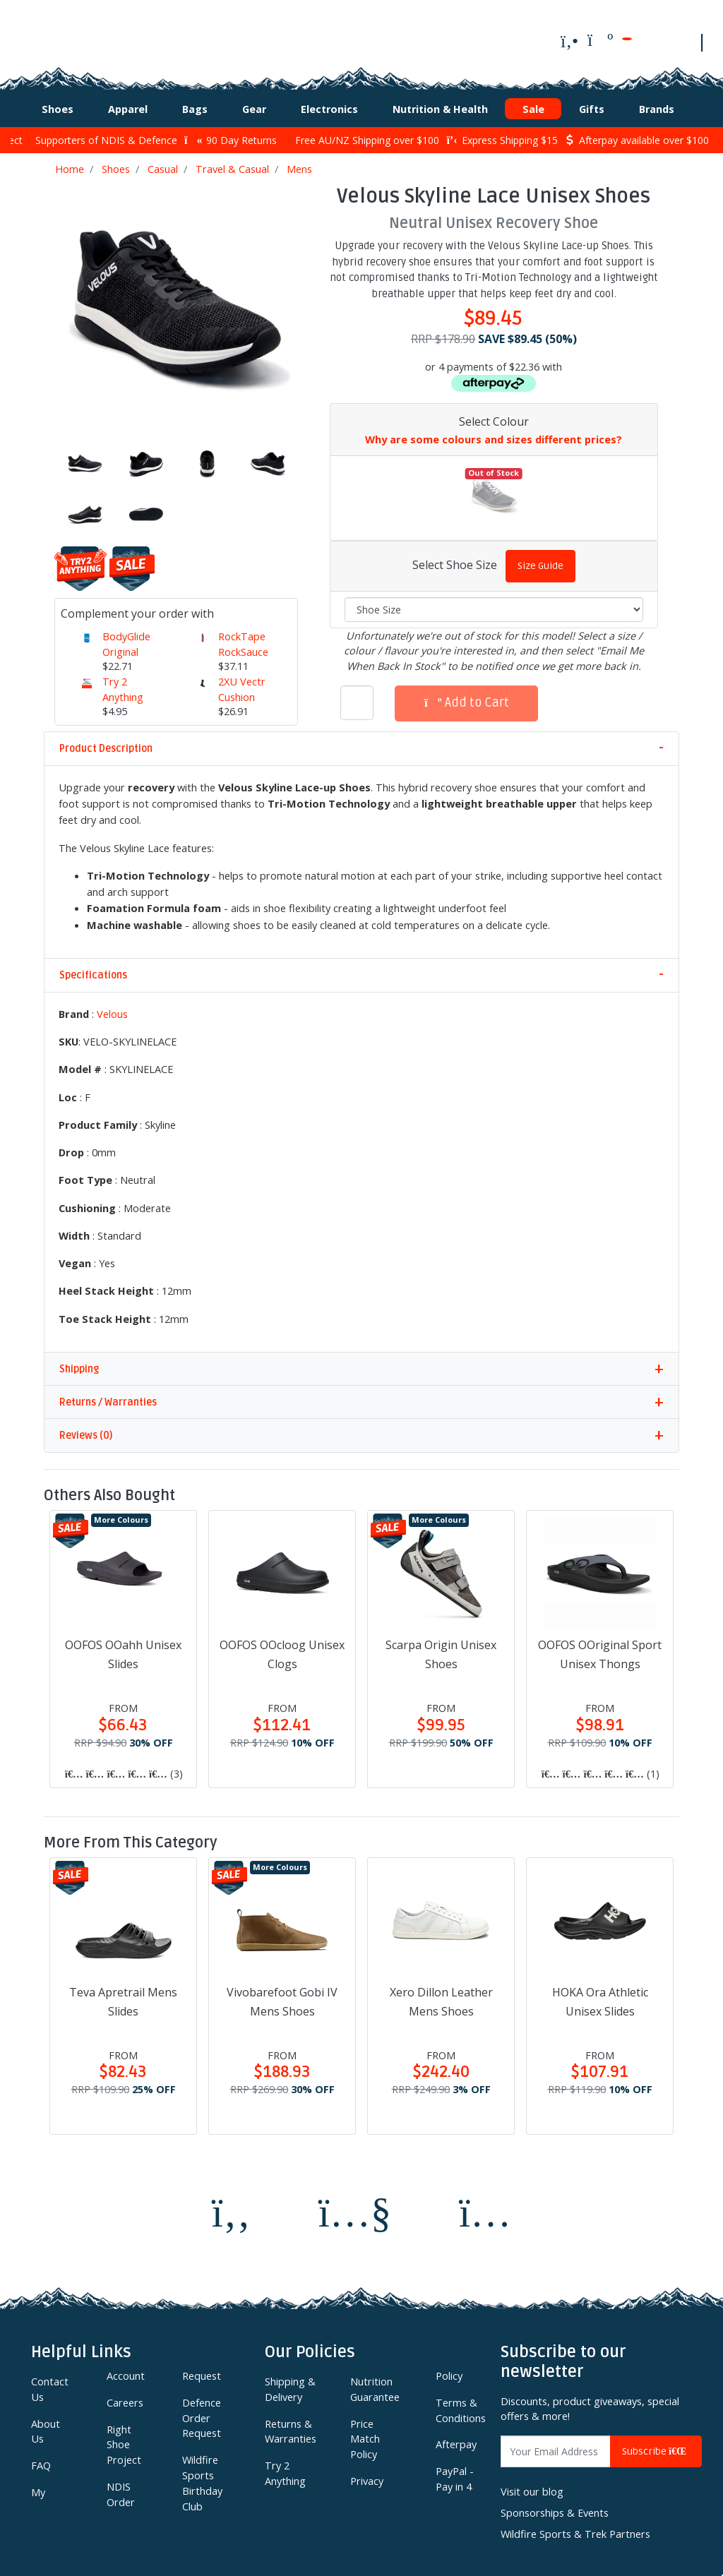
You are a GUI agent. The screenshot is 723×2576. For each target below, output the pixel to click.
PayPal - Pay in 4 (455, 2478)
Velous (112, 1014)
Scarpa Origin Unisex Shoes (441, 1654)
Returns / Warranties (108, 1402)
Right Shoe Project (124, 2444)
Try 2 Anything (285, 2473)
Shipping (79, 1369)
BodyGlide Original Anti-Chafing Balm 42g (126, 667)
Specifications (93, 975)
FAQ (41, 2465)
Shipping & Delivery (290, 2389)
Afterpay (456, 2444)
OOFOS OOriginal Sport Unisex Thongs (600, 1654)
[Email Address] (556, 2451)
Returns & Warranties (290, 2431)
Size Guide (540, 566)
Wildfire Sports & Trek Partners (575, 2534)
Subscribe (656, 2451)
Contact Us (49, 2389)
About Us (45, 2431)
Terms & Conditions (461, 2410)
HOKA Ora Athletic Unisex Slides (600, 2001)
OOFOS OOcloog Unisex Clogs (282, 1654)
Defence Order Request (201, 2417)
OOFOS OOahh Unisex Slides (123, 1654)
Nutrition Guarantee (375, 2389)
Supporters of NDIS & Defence (106, 140)
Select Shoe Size (454, 565)
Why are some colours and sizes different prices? (493, 439)
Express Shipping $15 (501, 140)
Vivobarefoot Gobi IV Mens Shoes (282, 2001)
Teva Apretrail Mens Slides (123, 2001)
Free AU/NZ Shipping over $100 (361, 140)
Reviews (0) (85, 1436)
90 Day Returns (230, 140)
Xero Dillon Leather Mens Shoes (441, 2001)
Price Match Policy (365, 2439)
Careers (125, 2402)
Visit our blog (532, 2491)
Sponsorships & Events (555, 2512)
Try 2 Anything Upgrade (123, 696)
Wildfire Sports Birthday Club (202, 2482)
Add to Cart (466, 702)
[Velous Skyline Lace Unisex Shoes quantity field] (357, 703)
